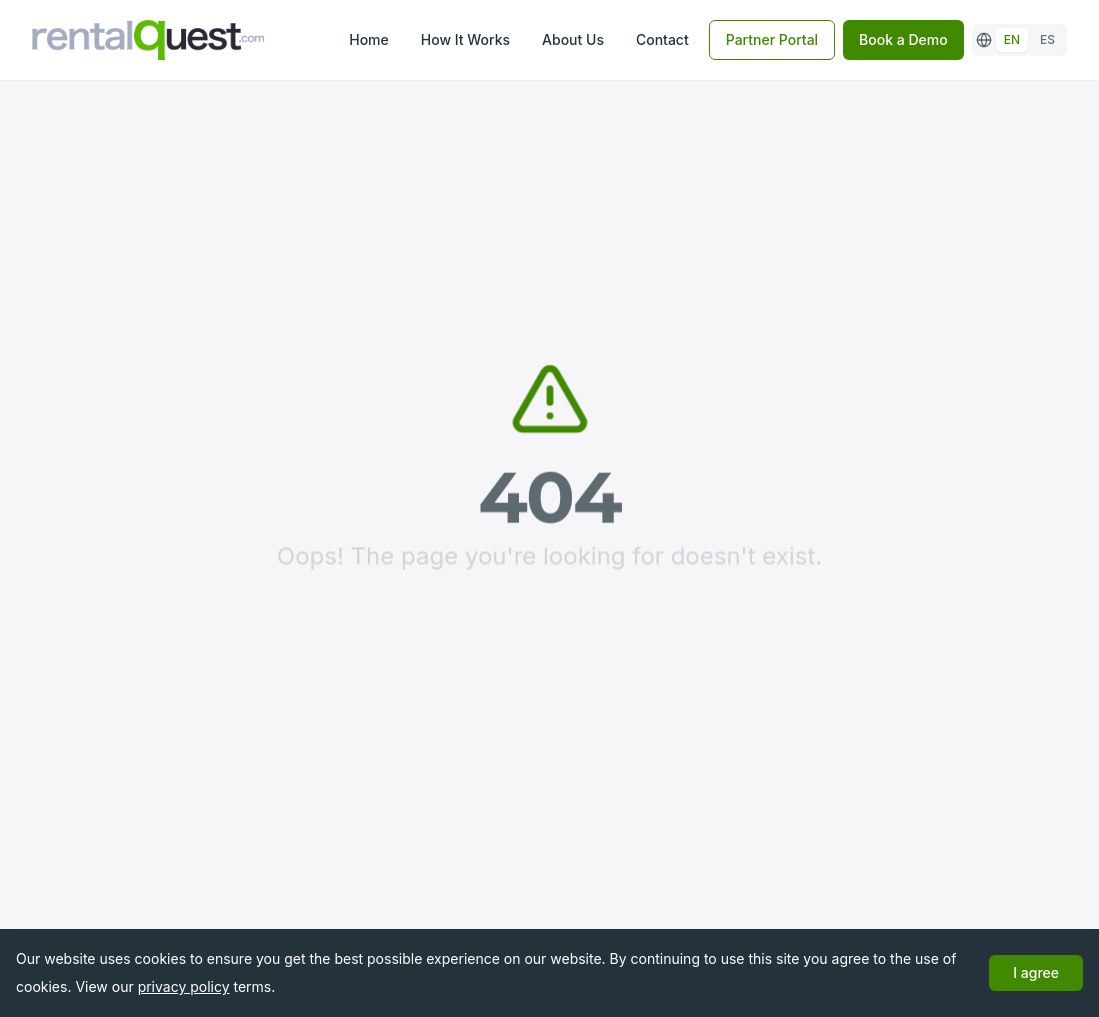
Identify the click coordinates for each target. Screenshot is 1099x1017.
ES (1047, 39)
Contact (662, 39)
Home (369, 39)
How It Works (465, 39)
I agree (1036, 972)
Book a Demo (903, 39)
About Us (573, 39)
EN (1012, 39)
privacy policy (184, 986)
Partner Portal (772, 39)
